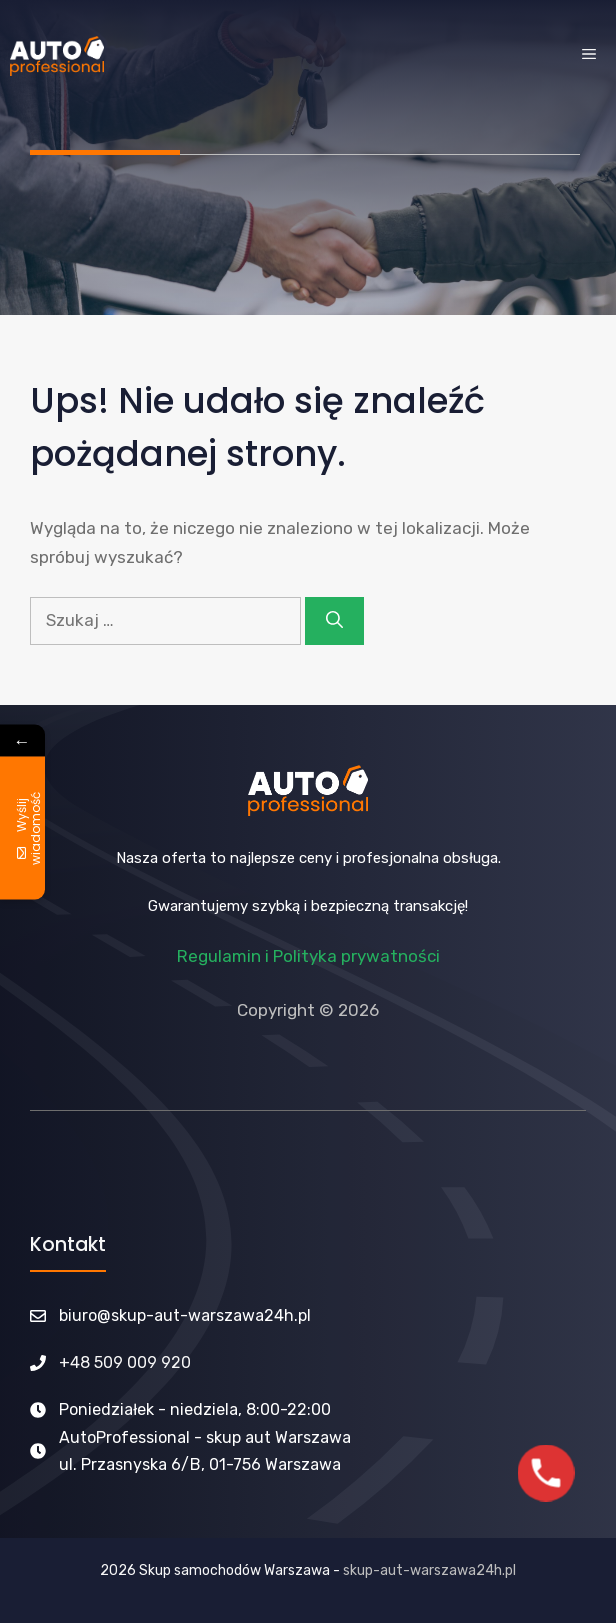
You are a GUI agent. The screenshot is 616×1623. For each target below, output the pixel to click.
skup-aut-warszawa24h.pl (429, 1570)
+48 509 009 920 (125, 1362)
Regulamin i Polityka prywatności (308, 956)
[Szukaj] (334, 621)
